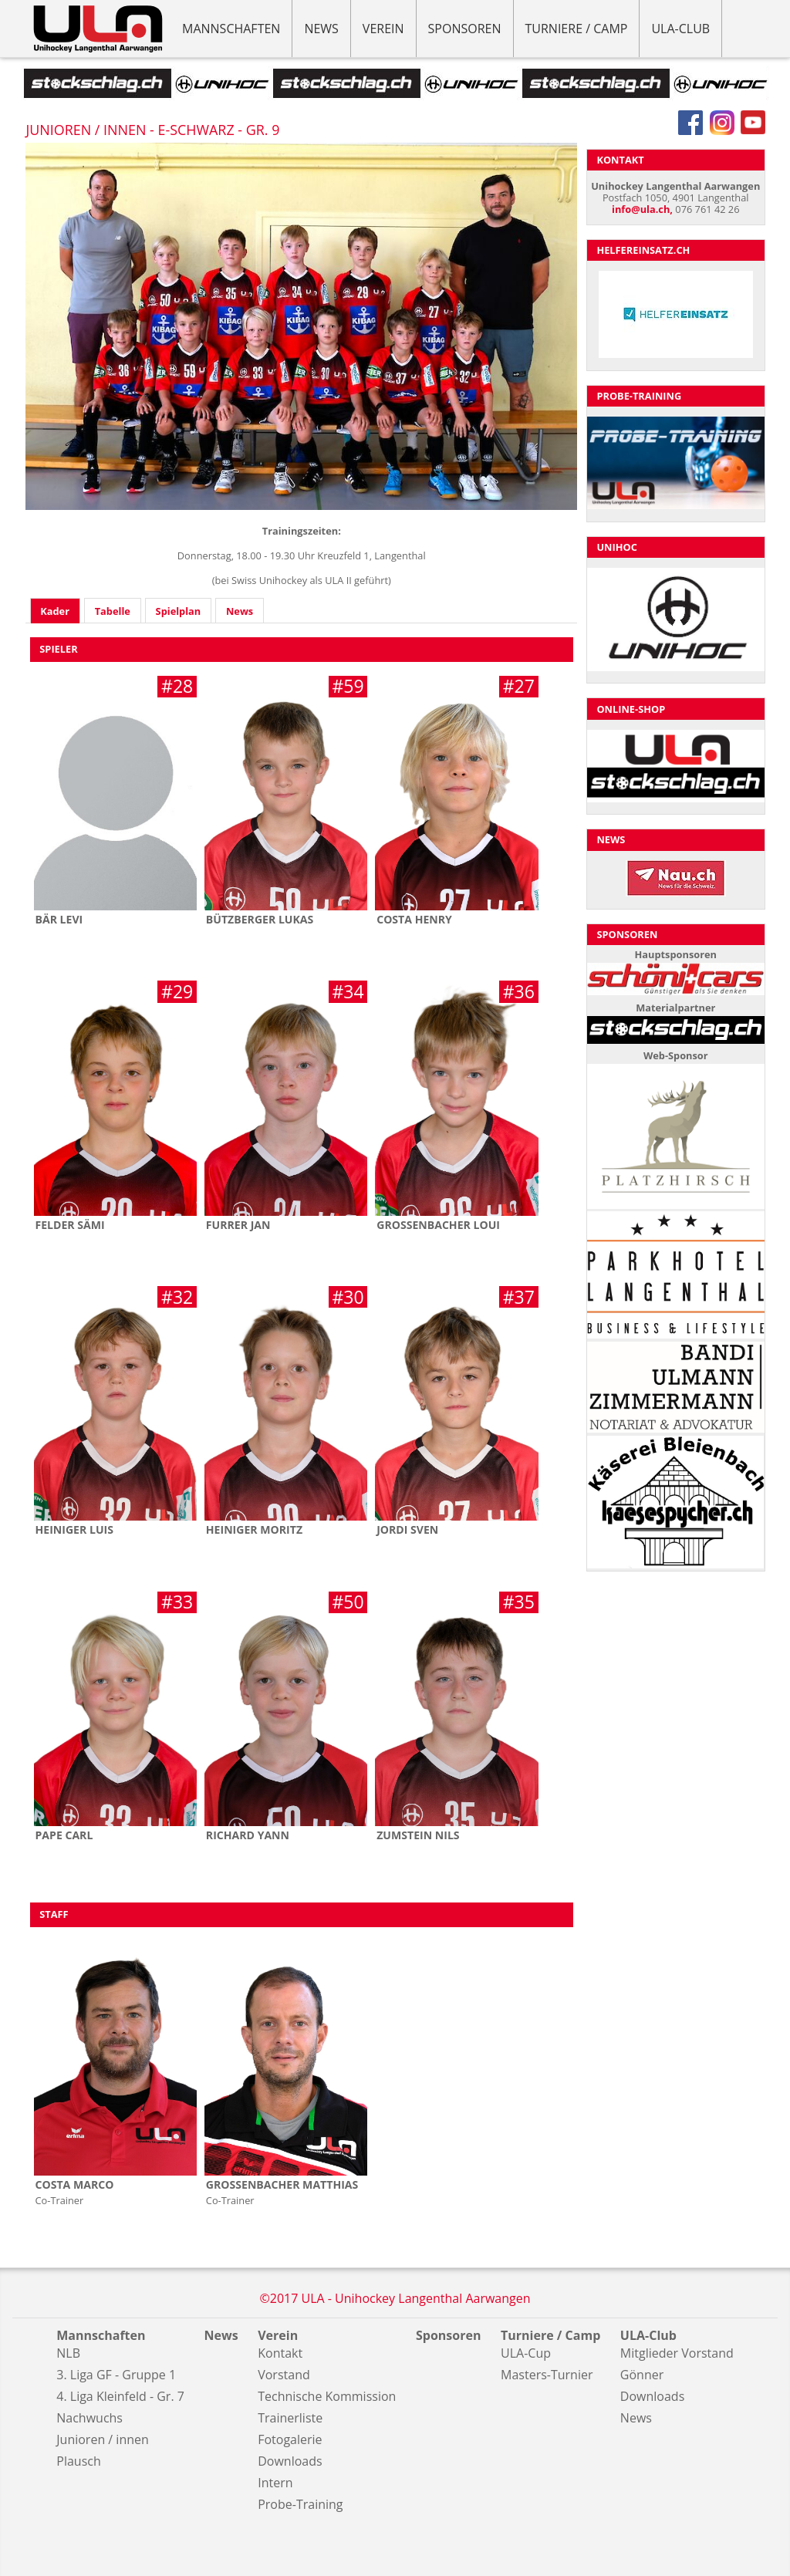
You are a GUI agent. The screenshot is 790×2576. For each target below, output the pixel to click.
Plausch (78, 2461)
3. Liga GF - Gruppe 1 (116, 2374)
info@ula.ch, (642, 209)
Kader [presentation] (54, 611)
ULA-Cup (526, 2353)
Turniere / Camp (576, 28)
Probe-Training (300, 2504)
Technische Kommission (327, 2396)
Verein (383, 28)
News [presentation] (239, 611)
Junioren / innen (102, 2439)
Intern (275, 2482)
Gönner (641, 2374)
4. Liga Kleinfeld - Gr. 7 (120, 2396)
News (321, 28)
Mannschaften (231, 28)
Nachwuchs (89, 2417)
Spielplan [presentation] (178, 611)
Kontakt (280, 2353)
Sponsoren (464, 28)
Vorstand (284, 2374)
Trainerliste (290, 2417)
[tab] (55, 610)
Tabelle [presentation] (112, 611)
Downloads (290, 2461)
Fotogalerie (290, 2439)
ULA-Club (680, 28)
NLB (68, 2353)
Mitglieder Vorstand (677, 2353)
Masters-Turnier (546, 2374)
